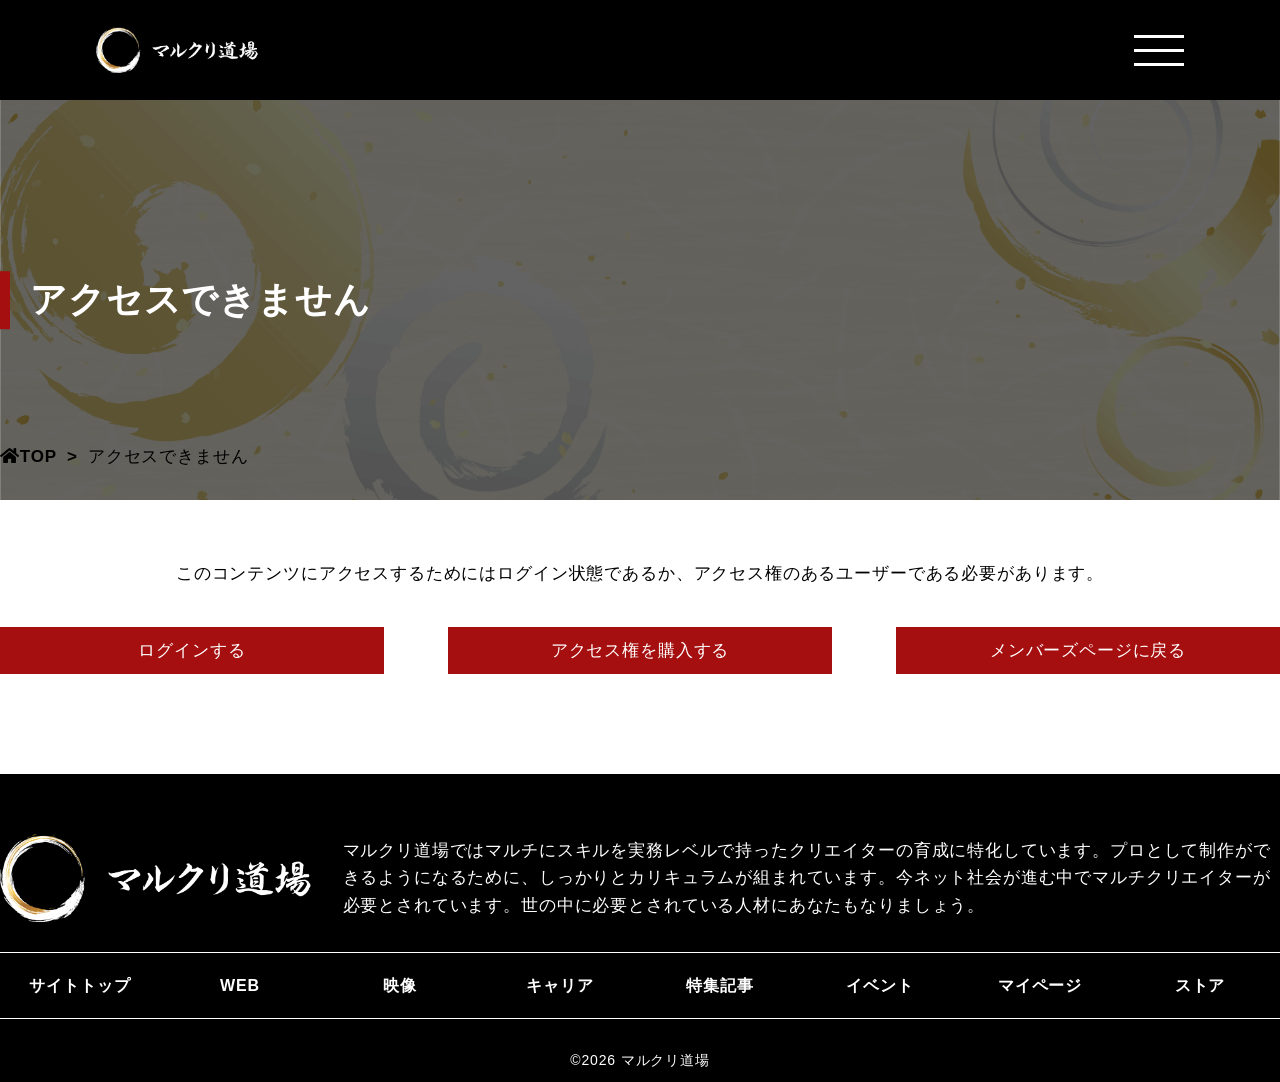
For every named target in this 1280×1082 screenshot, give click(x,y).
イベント (879, 985)
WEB (240, 985)
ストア (1200, 985)
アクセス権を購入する (640, 650)
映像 (400, 985)
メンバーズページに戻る (1088, 650)
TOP (28, 456)
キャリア (559, 985)
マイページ (1040, 985)
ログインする (191, 650)
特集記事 (719, 985)
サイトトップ (79, 985)
